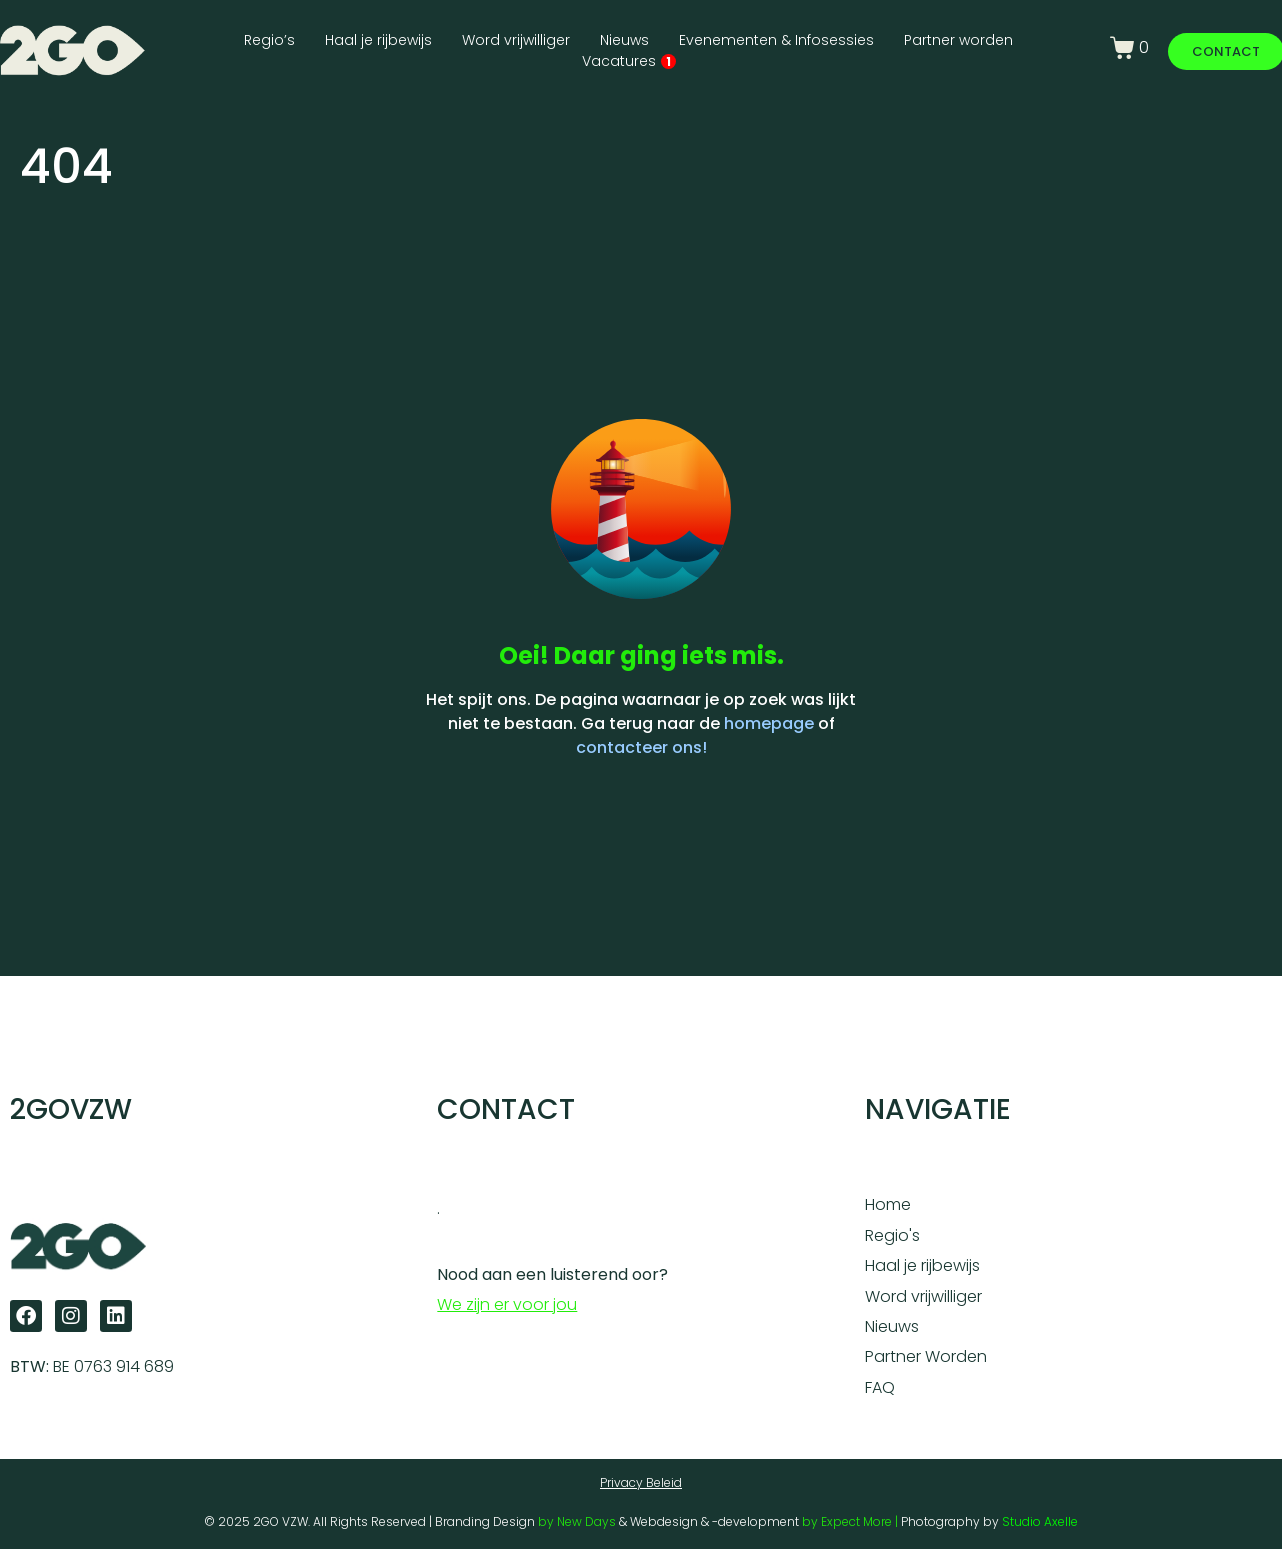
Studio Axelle (1040, 1521)
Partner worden (958, 40)
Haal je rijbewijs (378, 40)
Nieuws (624, 40)
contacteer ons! (641, 747)
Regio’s (269, 40)
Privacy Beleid (641, 1482)
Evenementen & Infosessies (776, 40)
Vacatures (629, 61)
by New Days (577, 1521)
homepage (769, 723)
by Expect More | (851, 1521)
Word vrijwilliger (516, 40)
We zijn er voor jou (507, 1304)
